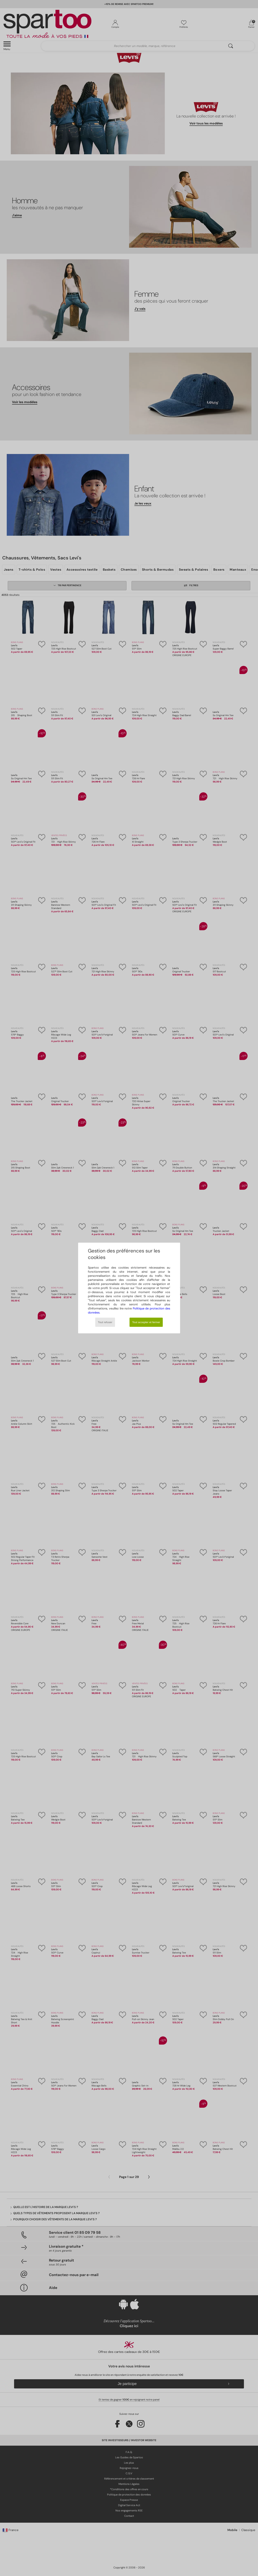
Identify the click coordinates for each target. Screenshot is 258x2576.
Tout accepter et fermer (146, 1322)
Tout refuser (105, 1322)
